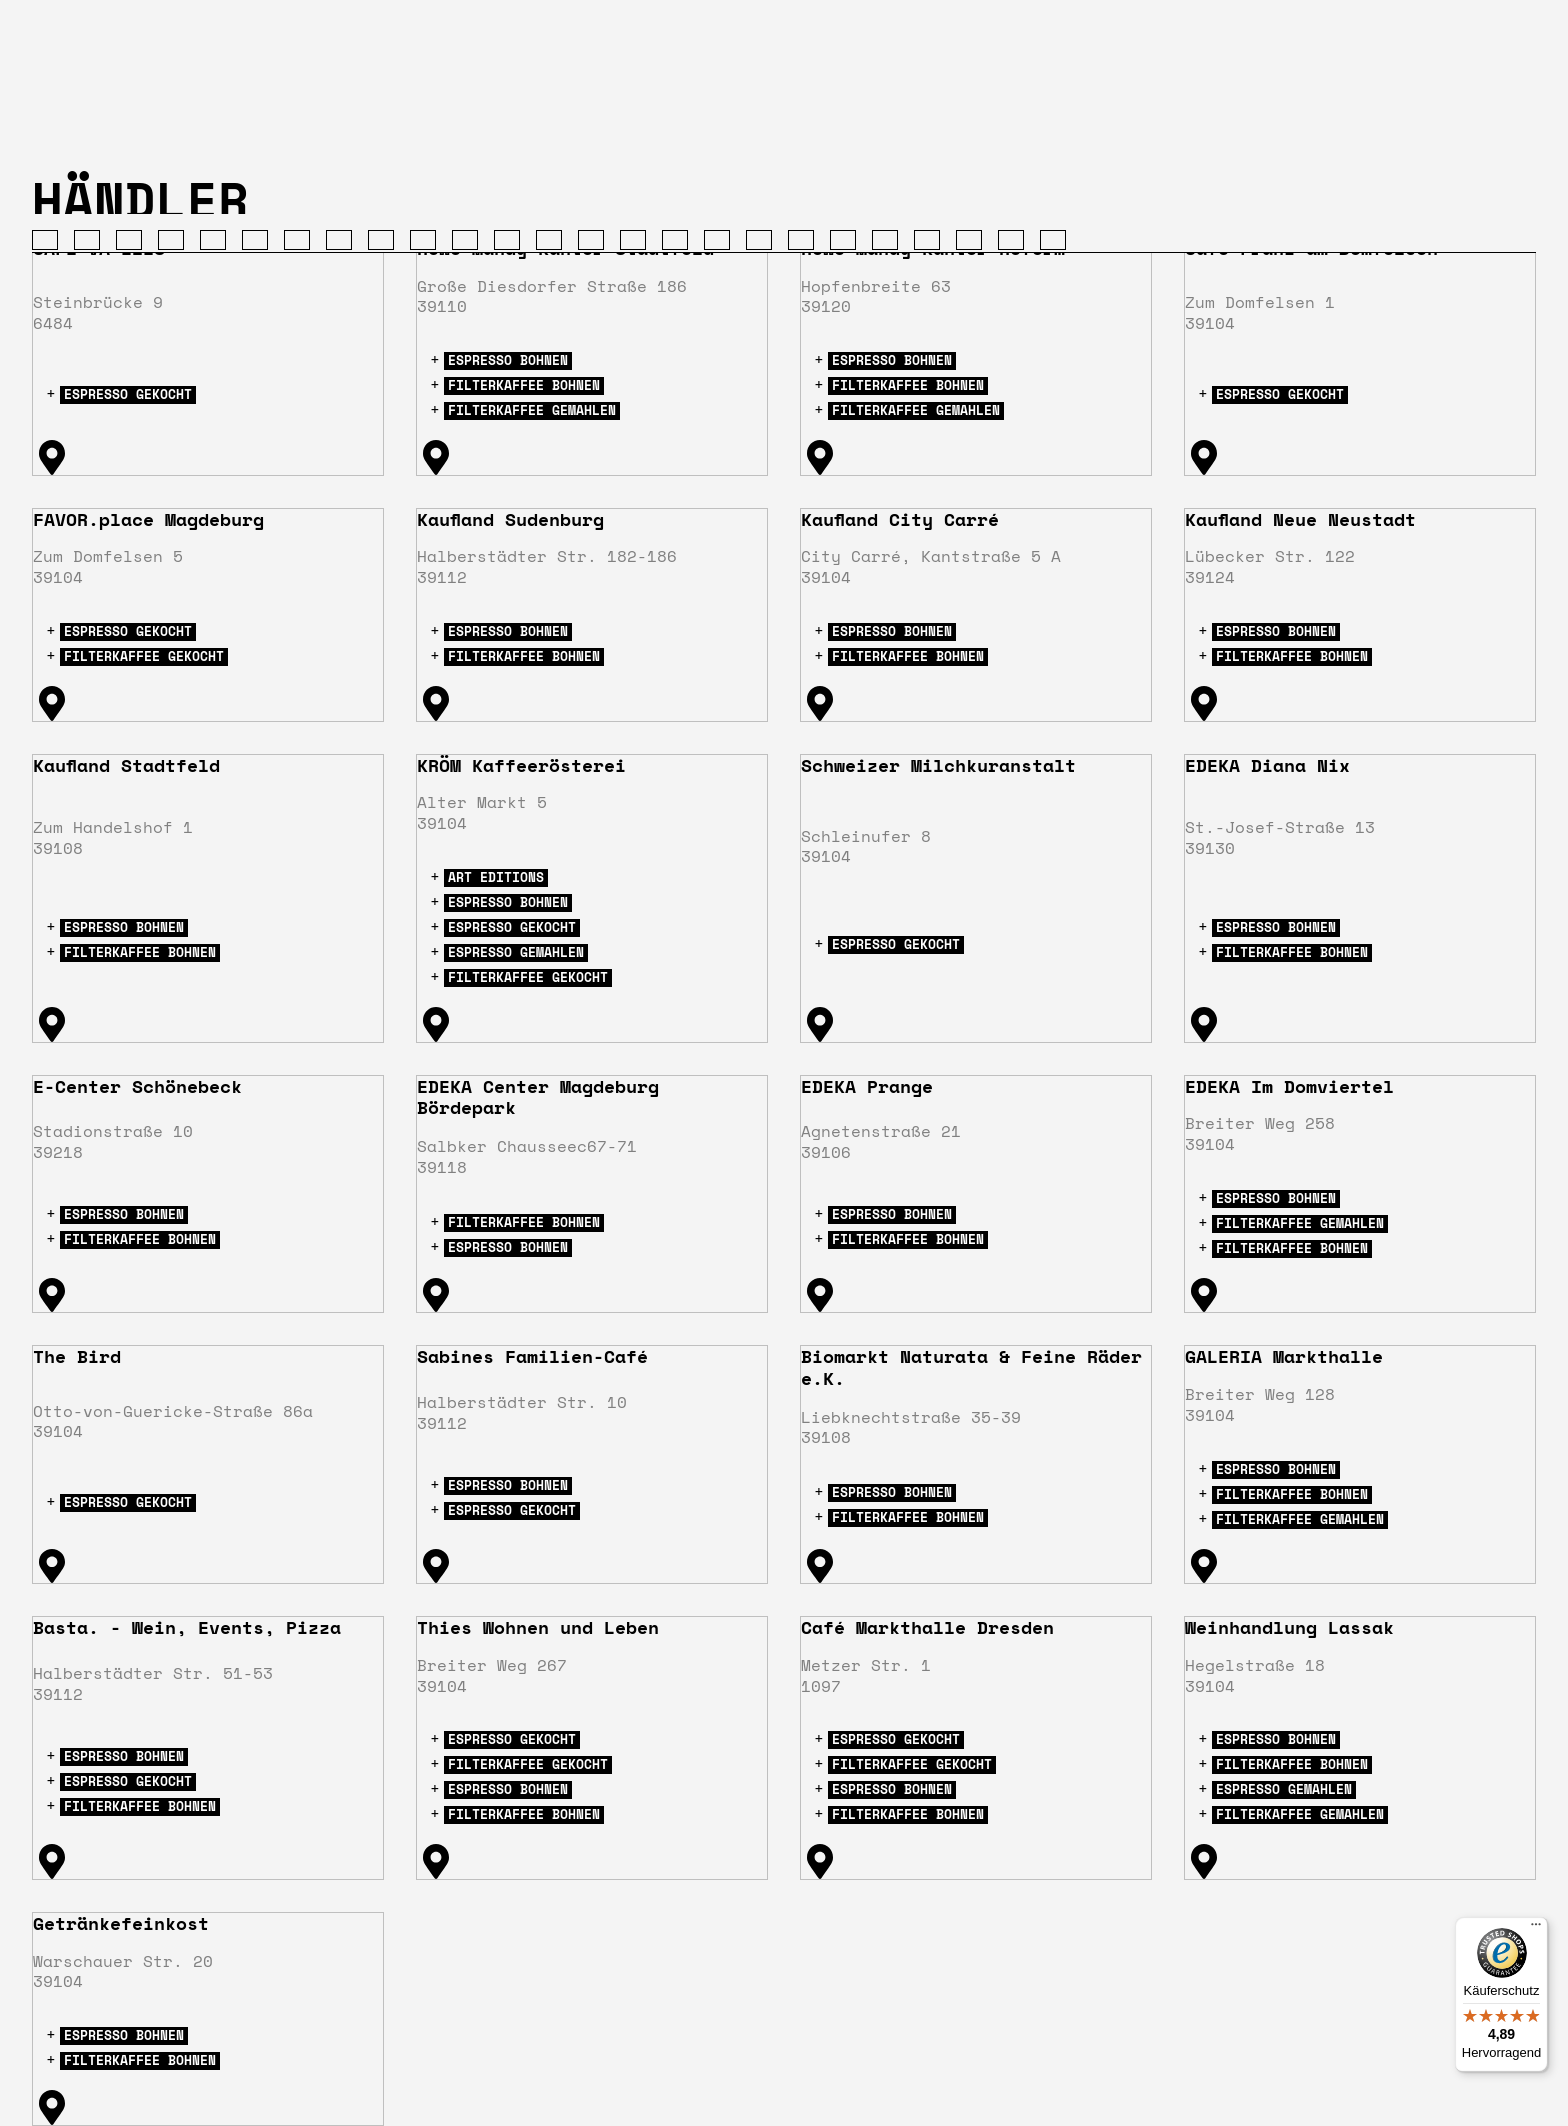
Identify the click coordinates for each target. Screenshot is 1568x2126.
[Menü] (1536, 1929)
